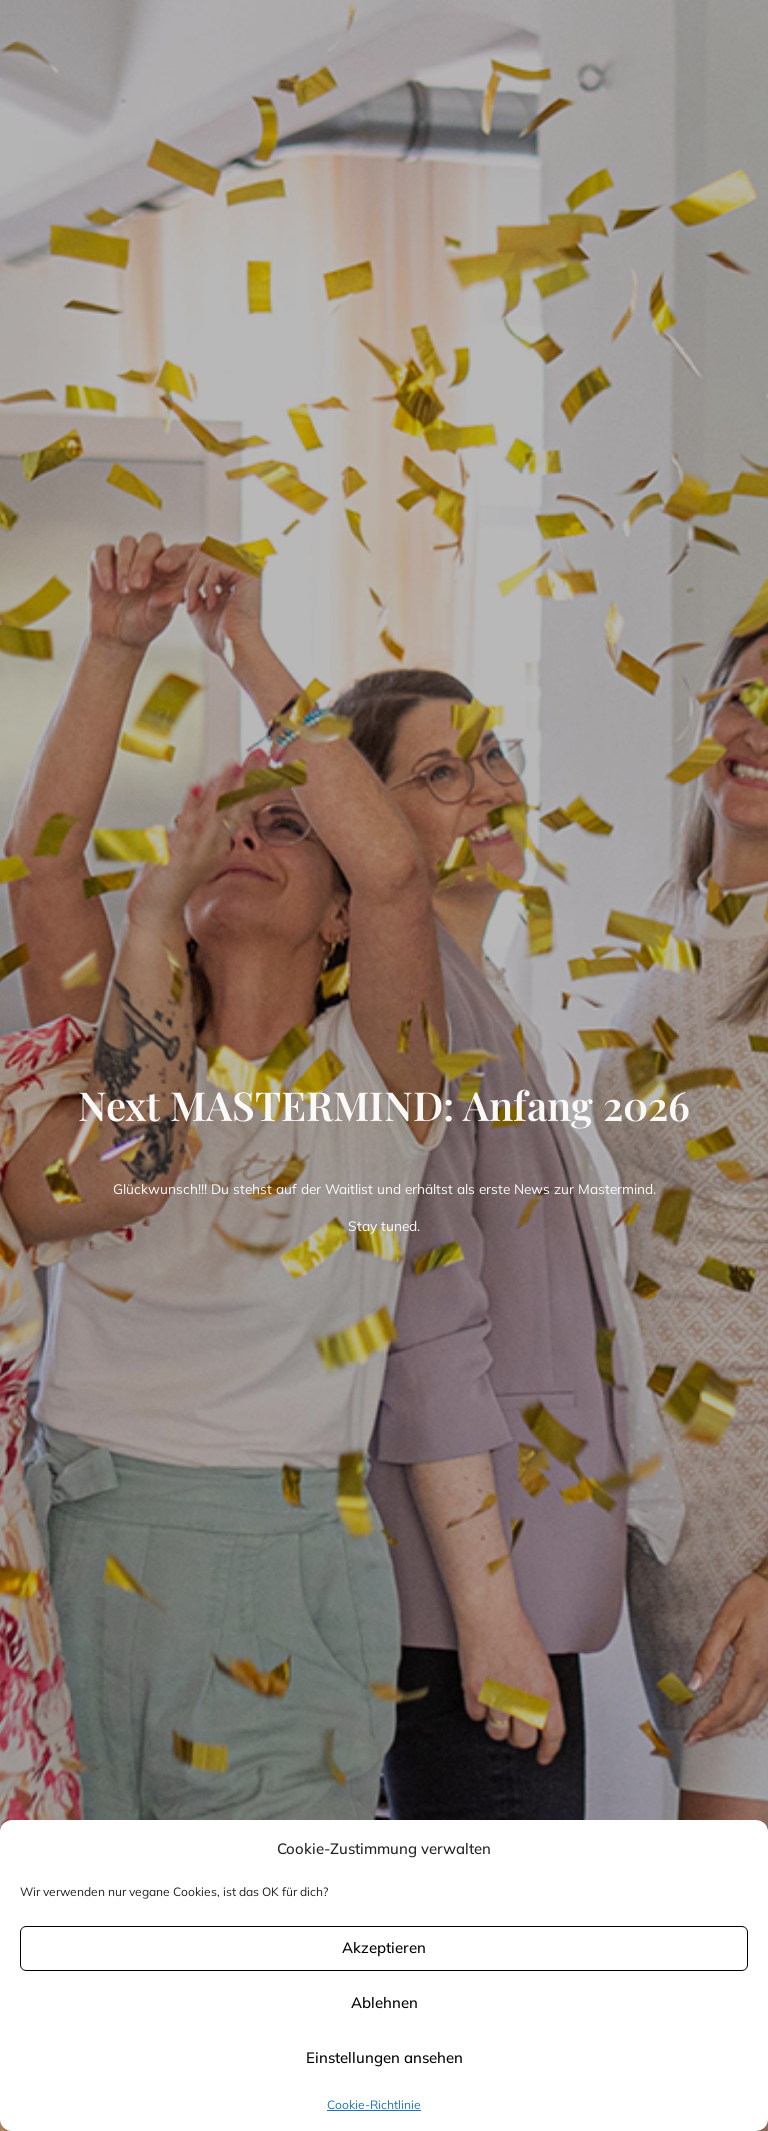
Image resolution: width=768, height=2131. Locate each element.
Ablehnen (384, 2002)
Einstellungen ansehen (384, 2057)
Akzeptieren (384, 1947)
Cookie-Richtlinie (374, 2104)
